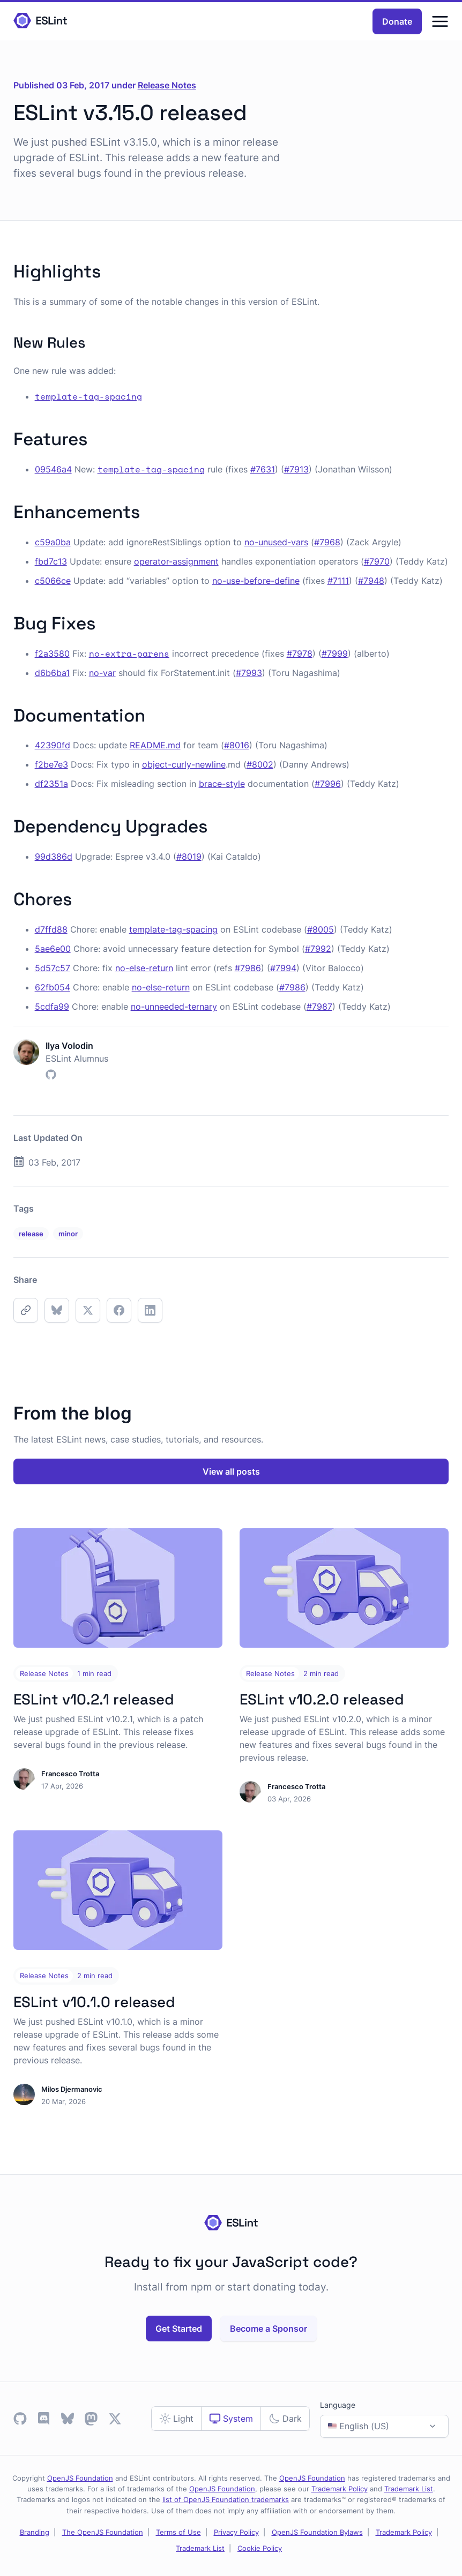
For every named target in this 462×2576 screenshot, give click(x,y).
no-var (102, 672)
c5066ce (53, 580)
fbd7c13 (51, 561)
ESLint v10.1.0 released (94, 2002)
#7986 (248, 968)
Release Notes (167, 85)
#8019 (189, 856)
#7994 (283, 968)
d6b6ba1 (52, 672)
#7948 (371, 580)
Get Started (178, 2328)
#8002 (260, 764)
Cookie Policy (259, 2548)
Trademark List (408, 2488)
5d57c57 (52, 968)
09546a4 (53, 469)
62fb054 (52, 987)
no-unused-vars (276, 542)
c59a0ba (53, 542)
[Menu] (440, 21)
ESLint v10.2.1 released (93, 1699)
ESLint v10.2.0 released (322, 1699)
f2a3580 (52, 653)
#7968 (327, 542)
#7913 (296, 469)
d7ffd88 (51, 929)
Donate (397, 21)
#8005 (320, 929)
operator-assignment (176, 561)
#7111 (338, 580)
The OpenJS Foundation (102, 2532)
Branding (34, 2532)
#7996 (328, 783)
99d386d (53, 856)
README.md (155, 745)
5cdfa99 (52, 1006)
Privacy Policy (236, 2532)
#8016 (236, 745)
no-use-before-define (256, 580)
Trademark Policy (339, 2488)
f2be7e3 (51, 764)
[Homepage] (40, 21)
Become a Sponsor (268, 2328)
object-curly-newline (184, 764)
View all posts (231, 1471)
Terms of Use (178, 2532)
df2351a (51, 783)
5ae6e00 (53, 948)
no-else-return (144, 968)
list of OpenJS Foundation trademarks (225, 2499)
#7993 (249, 672)
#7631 (262, 469)
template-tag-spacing (173, 929)
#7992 (318, 948)
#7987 (319, 1006)
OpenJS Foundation (80, 2478)
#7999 (335, 653)
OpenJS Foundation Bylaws (317, 2532)
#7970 (377, 561)
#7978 (299, 653)
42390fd (52, 745)
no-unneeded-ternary (174, 1006)
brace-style (222, 783)
